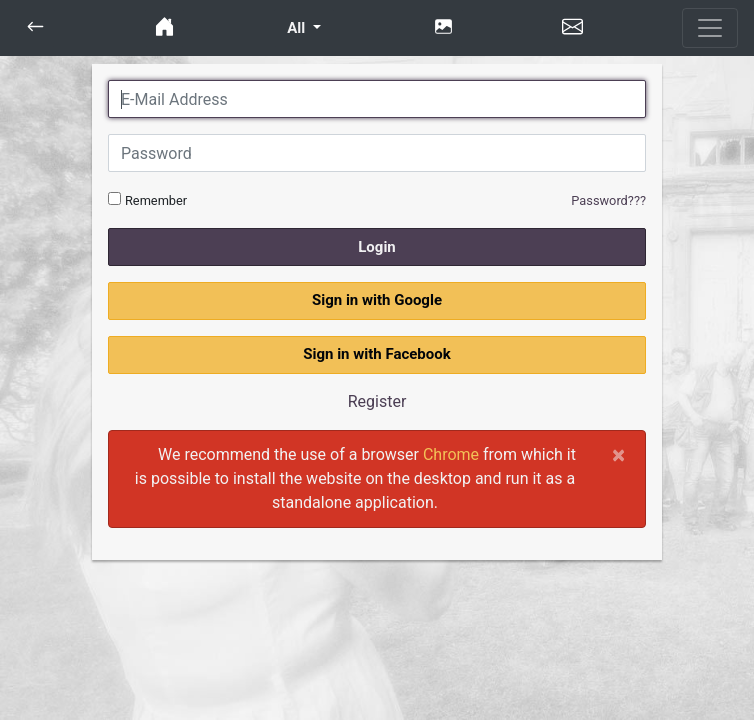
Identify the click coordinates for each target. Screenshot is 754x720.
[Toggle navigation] (710, 28)
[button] (35, 28)
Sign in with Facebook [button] (377, 354)
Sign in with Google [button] (377, 300)
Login (377, 247)
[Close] (618, 455)
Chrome (451, 454)
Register (377, 401)
